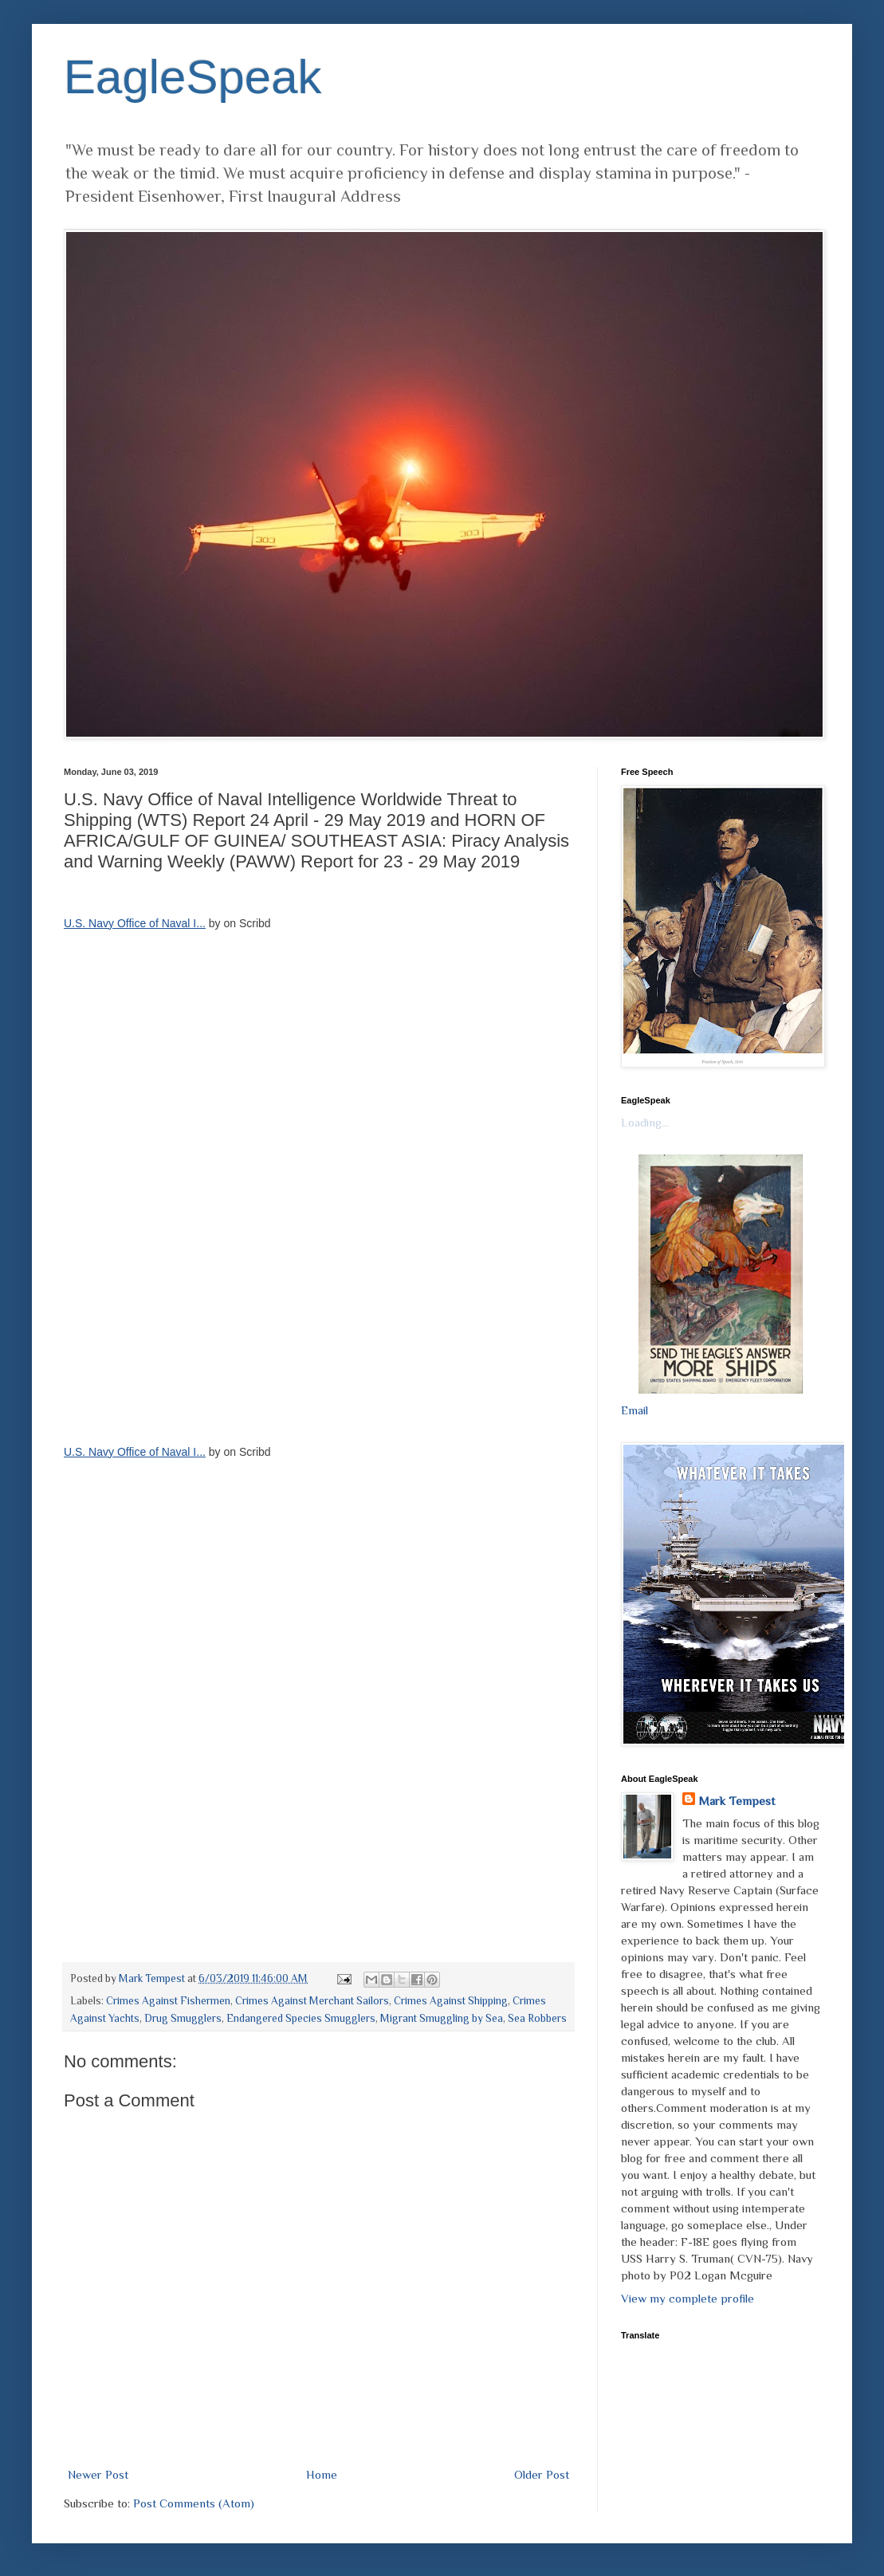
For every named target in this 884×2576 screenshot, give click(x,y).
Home (321, 2474)
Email (634, 1410)
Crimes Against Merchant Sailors (312, 2001)
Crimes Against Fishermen (168, 2001)
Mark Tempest (736, 1800)
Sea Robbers (537, 2018)
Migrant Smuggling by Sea (441, 2018)
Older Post (541, 2474)
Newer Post (98, 2474)
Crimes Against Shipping (451, 2001)
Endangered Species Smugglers (300, 2018)
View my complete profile (687, 2298)
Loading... (645, 1122)
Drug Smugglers (183, 2018)
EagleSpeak (193, 77)
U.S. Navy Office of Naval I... (135, 923)
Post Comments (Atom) (193, 2503)
